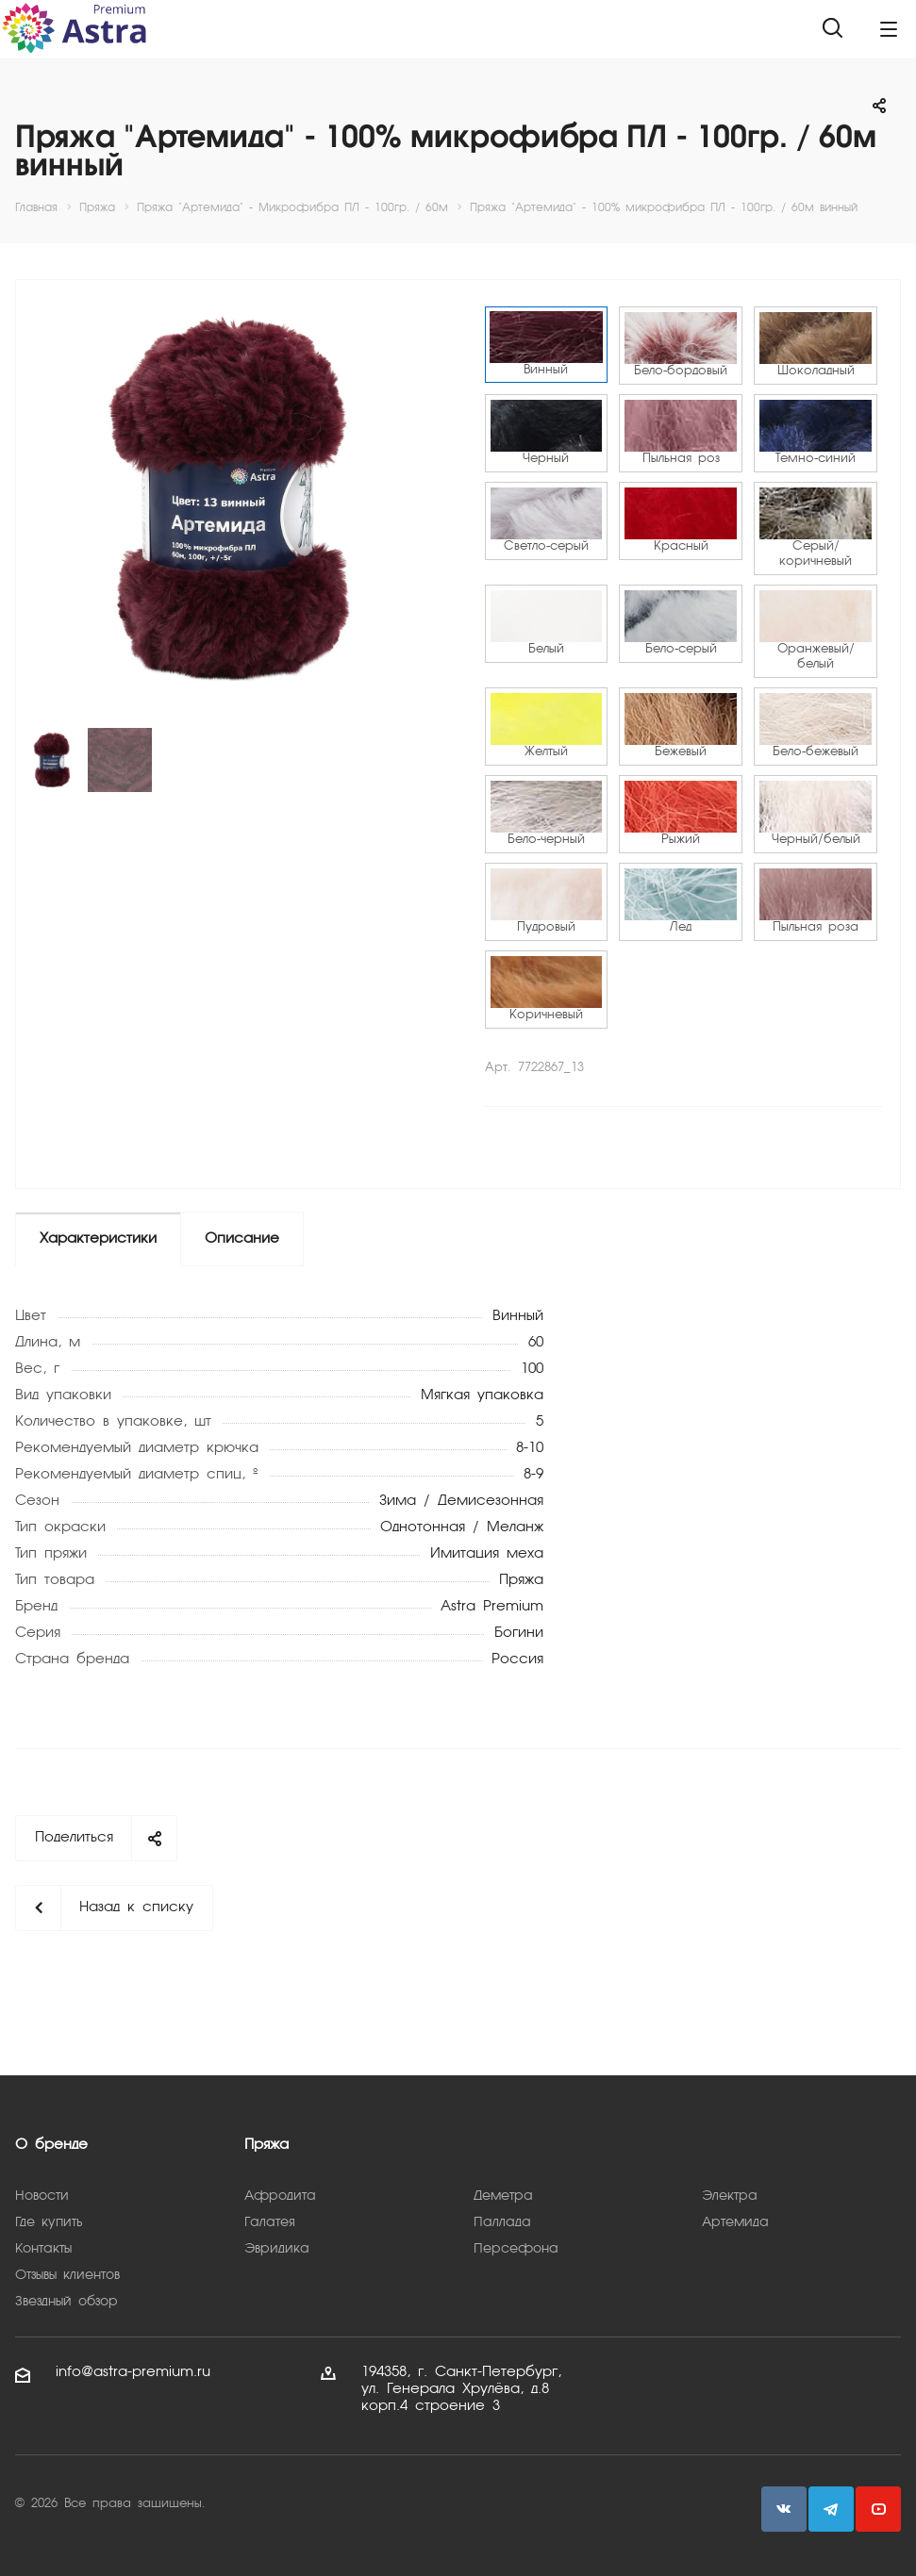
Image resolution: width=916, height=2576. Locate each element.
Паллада (502, 2222)
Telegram (831, 2509)
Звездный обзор (66, 2301)
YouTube (878, 2509)
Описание (242, 1239)
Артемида (735, 2222)
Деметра (503, 2196)
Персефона (516, 2248)
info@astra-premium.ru (133, 2372)
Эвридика (276, 2248)
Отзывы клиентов (67, 2275)
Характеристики (98, 1239)
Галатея (269, 2222)
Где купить (49, 2222)
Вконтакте (784, 2509)
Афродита (280, 2196)
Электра (730, 2196)
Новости (42, 2196)
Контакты (43, 2248)
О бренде (51, 2145)
